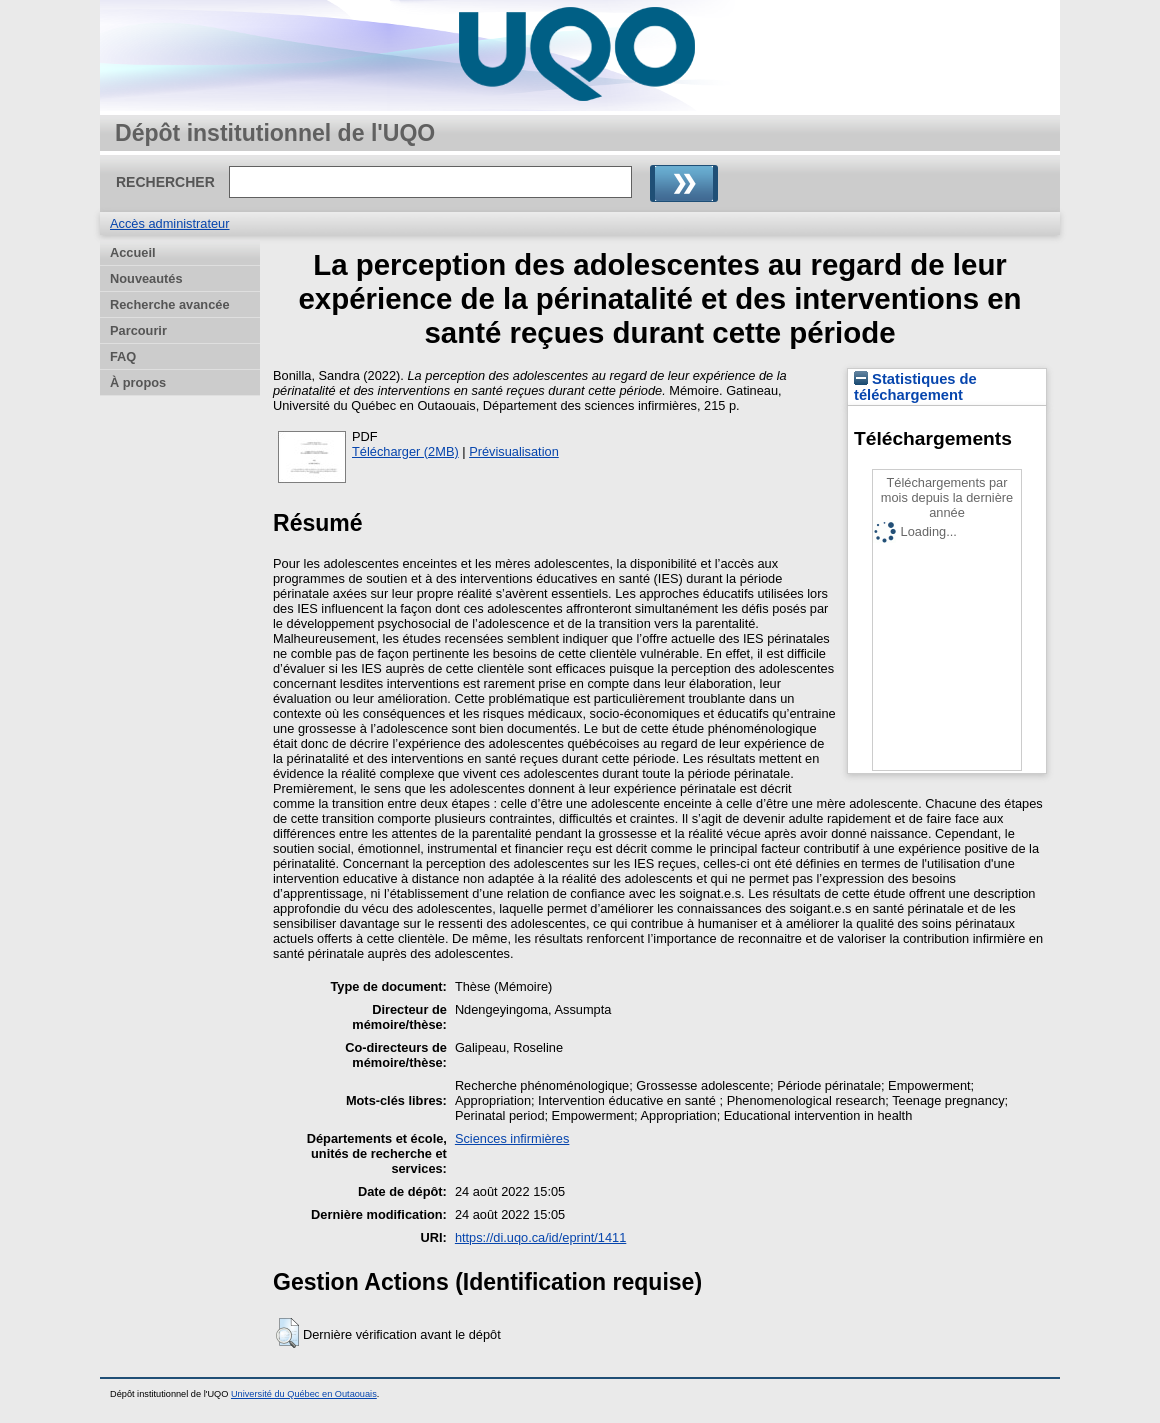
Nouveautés (146, 278)
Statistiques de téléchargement (915, 387)
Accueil (133, 252)
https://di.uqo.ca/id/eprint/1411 (540, 1237)
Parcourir (138, 330)
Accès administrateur (169, 223)
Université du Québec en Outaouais (304, 1394)
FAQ (123, 356)
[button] (287, 1333)
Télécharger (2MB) (405, 451)
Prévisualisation (514, 451)
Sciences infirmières (512, 1138)
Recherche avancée (170, 304)
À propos (138, 382)
